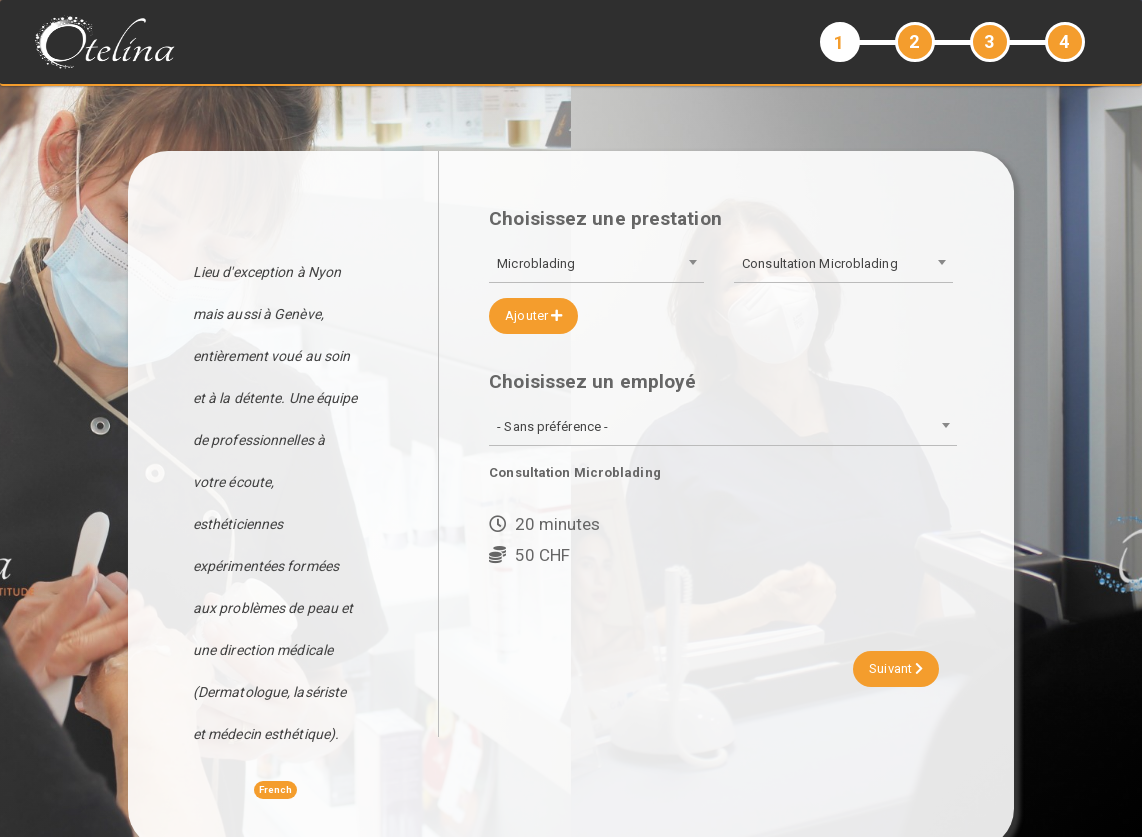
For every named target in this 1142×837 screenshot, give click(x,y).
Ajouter (533, 315)
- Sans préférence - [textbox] (552, 426)
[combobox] (596, 265)
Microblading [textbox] (536, 263)
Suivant (896, 668)
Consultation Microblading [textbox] (820, 263)
